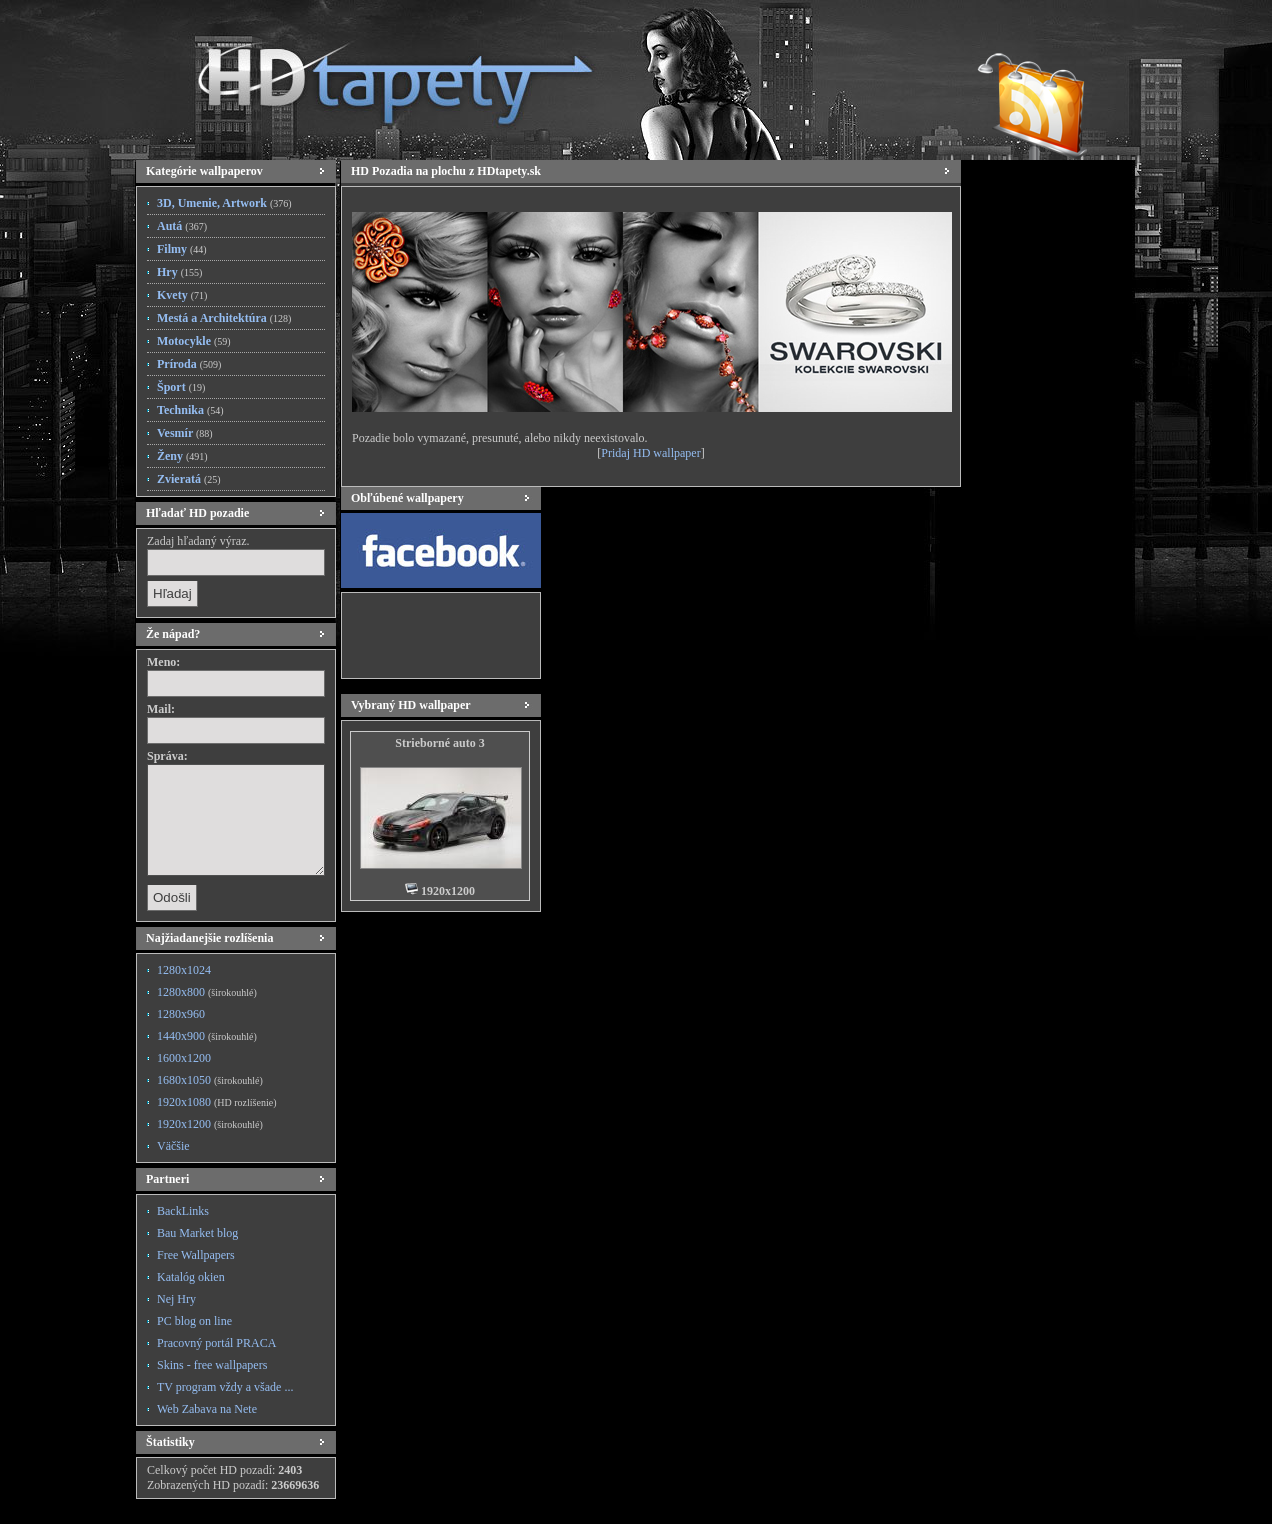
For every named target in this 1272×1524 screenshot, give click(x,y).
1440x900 (207, 1036)
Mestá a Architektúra (224, 318)
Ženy (182, 456)
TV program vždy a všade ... (225, 1387)
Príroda (189, 364)
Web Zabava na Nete (207, 1409)
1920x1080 (216, 1102)
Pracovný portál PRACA (216, 1343)
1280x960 (181, 1014)
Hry (179, 272)
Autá (182, 226)
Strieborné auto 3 (439, 743)
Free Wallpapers (196, 1255)
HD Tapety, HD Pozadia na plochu (376, 75)
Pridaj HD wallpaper (650, 453)
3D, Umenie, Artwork (224, 203)
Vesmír (185, 433)
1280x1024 (184, 970)
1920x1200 (210, 1124)
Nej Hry (176, 1299)
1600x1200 (184, 1058)
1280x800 (207, 992)
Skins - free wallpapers (212, 1365)
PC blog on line (194, 1321)
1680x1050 (210, 1080)
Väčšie (173, 1146)
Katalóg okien (191, 1277)
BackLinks (183, 1211)
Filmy (182, 249)
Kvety (182, 295)
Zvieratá (189, 479)
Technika (190, 410)
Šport (181, 387)
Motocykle (194, 341)
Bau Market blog (197, 1233)
